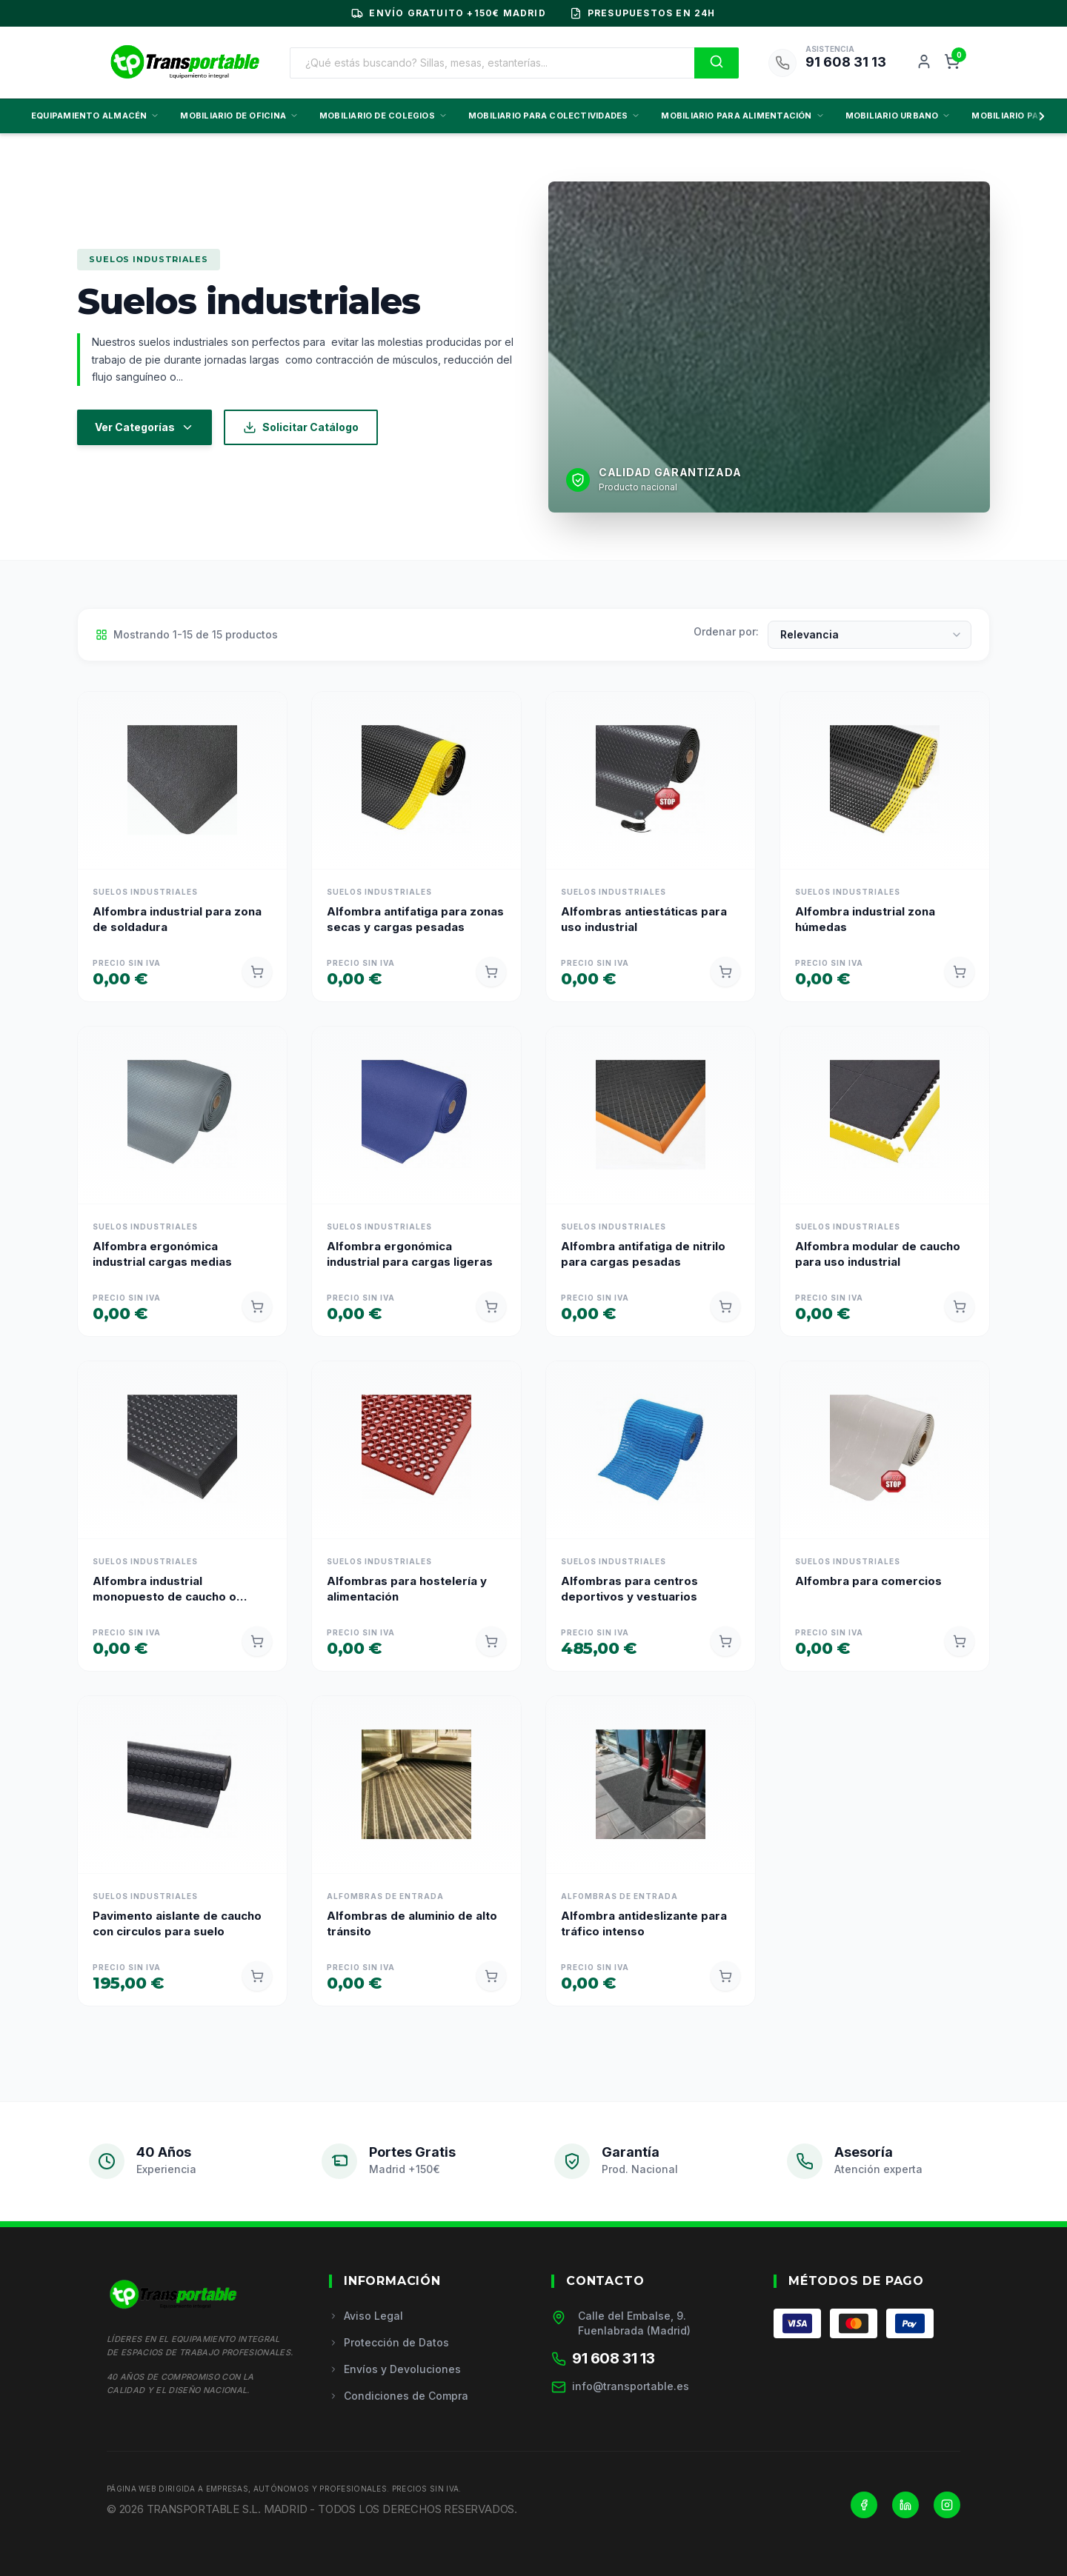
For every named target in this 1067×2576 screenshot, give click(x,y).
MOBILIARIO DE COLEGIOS (383, 115)
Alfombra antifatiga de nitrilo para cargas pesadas (643, 1254)
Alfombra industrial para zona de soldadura (177, 919)
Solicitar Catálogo (301, 427)
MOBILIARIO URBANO (898, 115)
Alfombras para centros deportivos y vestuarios (629, 1589)
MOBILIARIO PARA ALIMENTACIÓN (742, 115)
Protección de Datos (389, 2342)
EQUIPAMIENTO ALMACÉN (95, 115)
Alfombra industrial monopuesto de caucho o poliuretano (164, 1589)
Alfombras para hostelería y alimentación (407, 1589)
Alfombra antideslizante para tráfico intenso (644, 1923)
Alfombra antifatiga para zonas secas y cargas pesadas (415, 919)
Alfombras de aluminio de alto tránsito (412, 1923)
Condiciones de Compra (398, 2395)
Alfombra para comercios (868, 1581)
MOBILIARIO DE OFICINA (239, 115)
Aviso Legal (366, 2315)
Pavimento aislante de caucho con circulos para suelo (177, 1923)
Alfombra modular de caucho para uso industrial (877, 1254)
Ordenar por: (726, 631)
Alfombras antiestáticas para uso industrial (644, 919)
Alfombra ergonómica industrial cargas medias (162, 1254)
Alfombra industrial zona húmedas (865, 919)
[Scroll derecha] (1039, 116)
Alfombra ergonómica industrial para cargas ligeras (410, 1254)
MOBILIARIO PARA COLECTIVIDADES (554, 115)
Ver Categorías (144, 427)
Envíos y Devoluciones (395, 2369)
